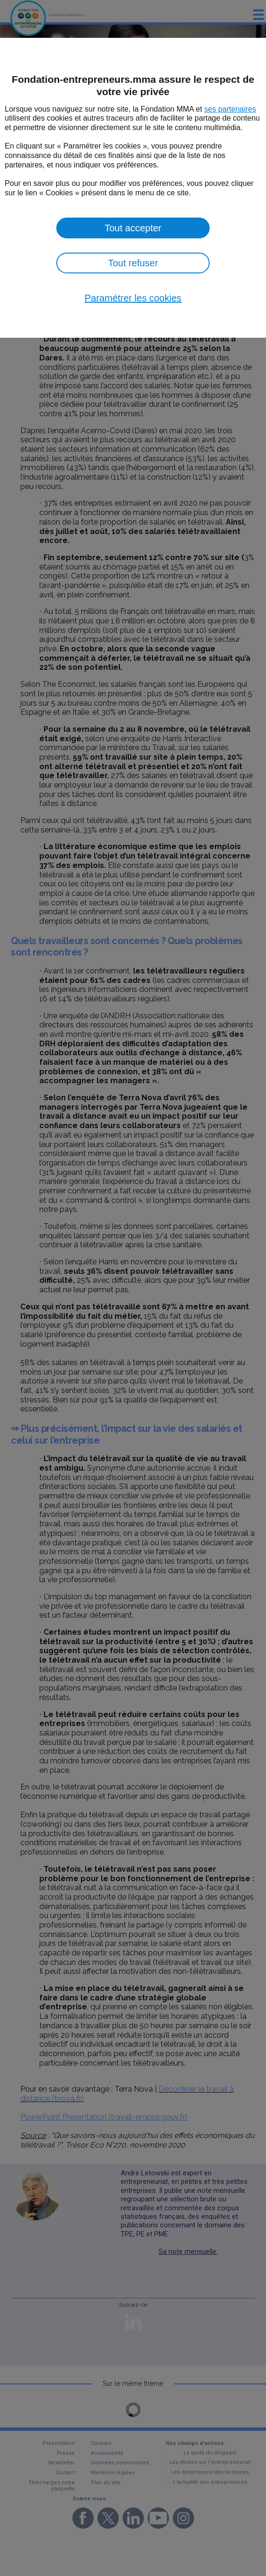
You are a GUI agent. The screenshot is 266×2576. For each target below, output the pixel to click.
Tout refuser (133, 263)
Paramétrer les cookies (133, 298)
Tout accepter (133, 228)
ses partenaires (230, 109)
